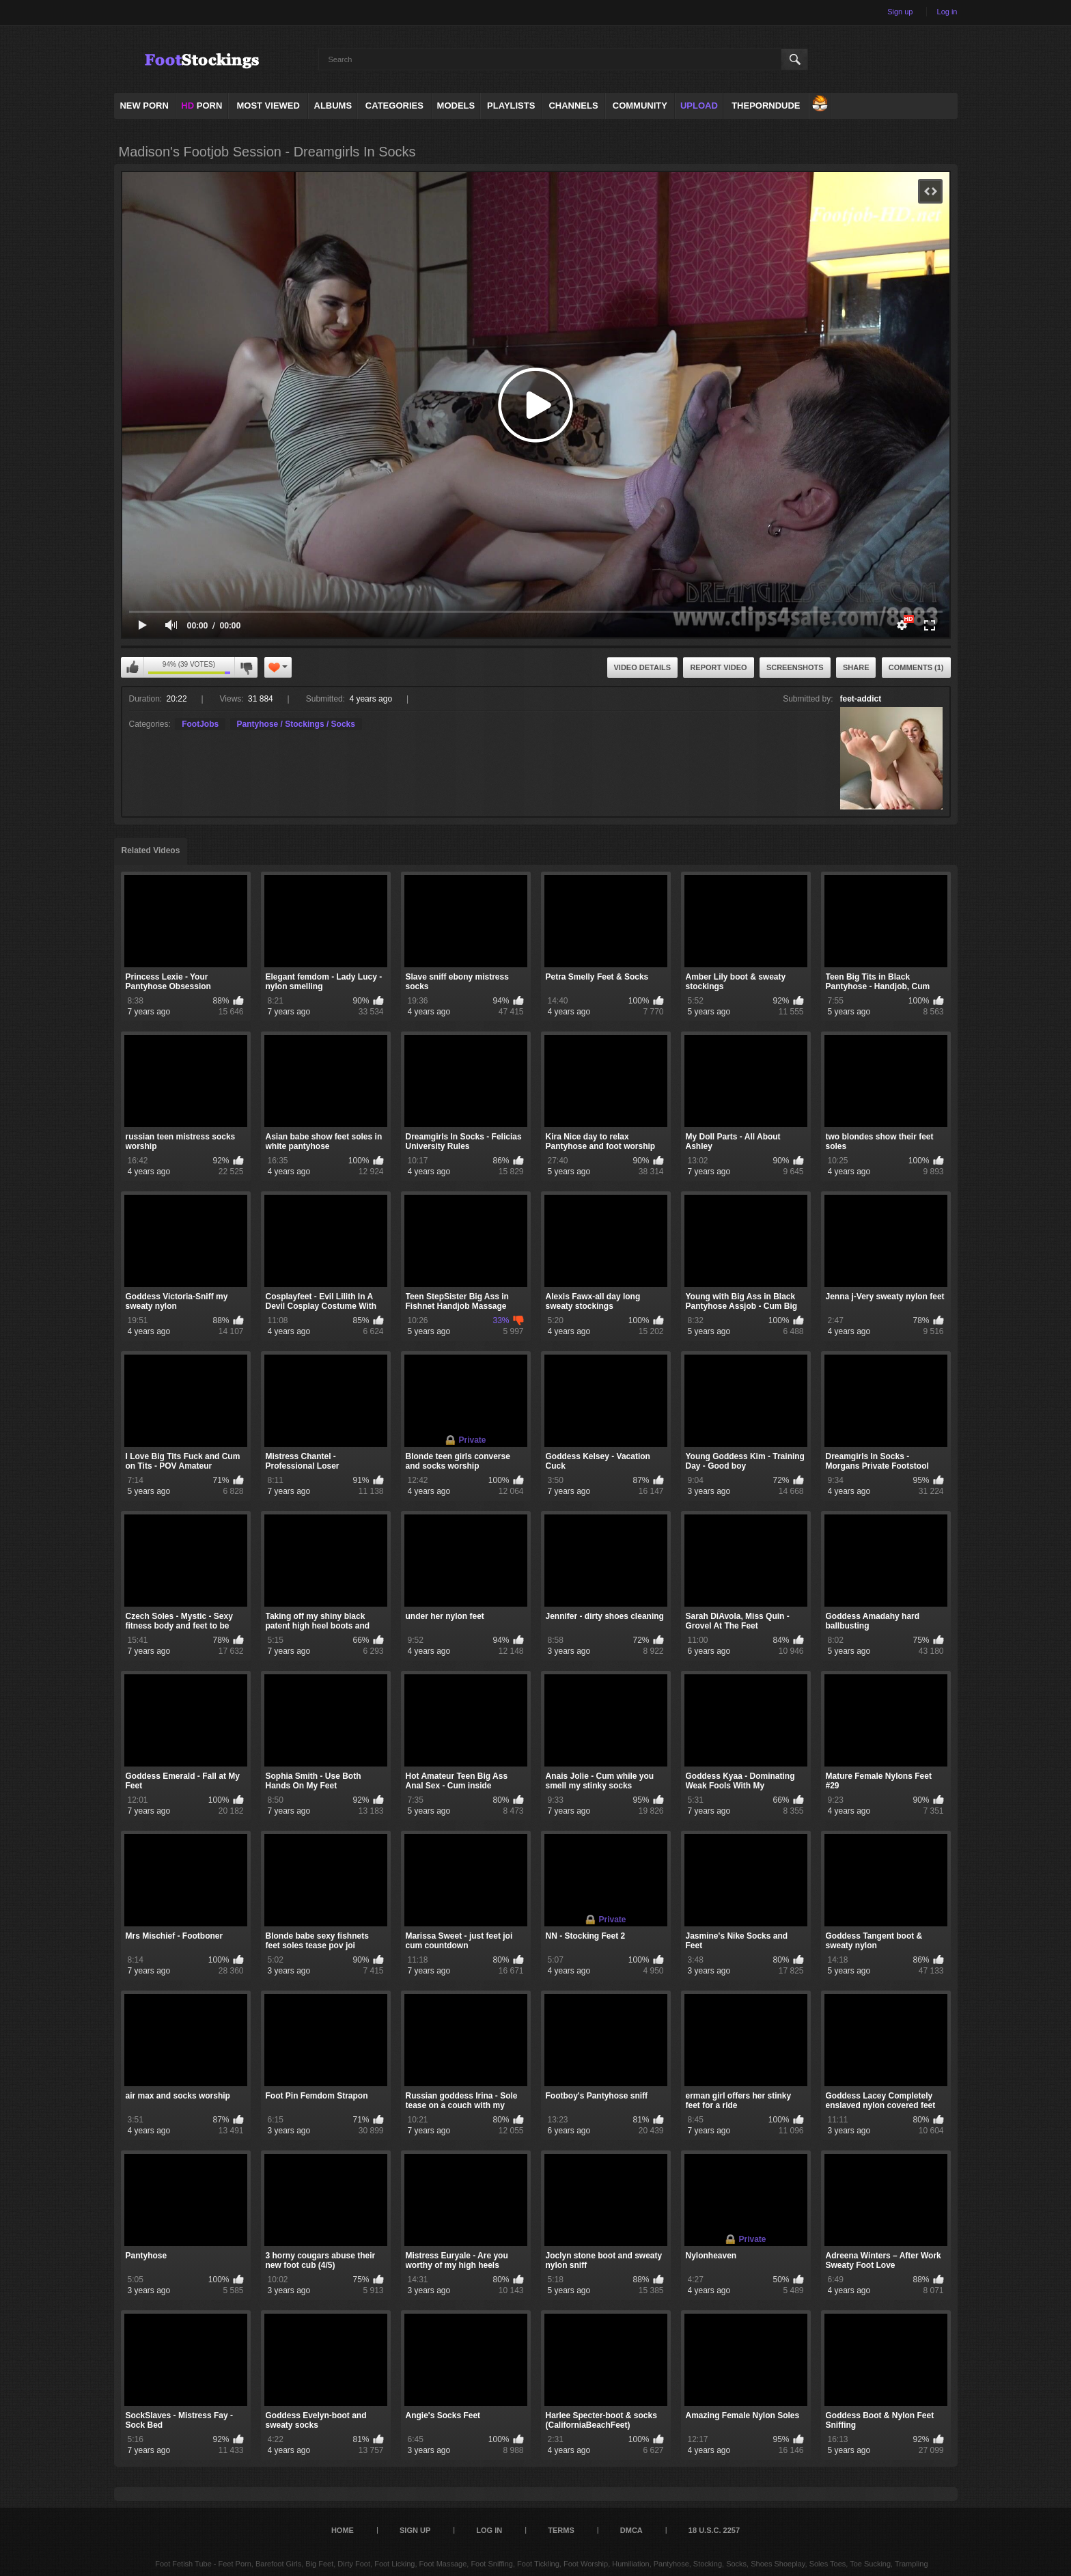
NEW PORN (144, 105)
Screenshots (795, 667)
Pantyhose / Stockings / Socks (296, 724)
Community (640, 105)
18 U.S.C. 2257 (714, 2530)
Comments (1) (916, 667)
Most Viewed (267, 105)
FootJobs (200, 724)
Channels (573, 105)
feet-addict (861, 699)
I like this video (132, 667)
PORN (201, 105)
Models (456, 105)
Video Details (642, 667)
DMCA (631, 2530)
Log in (947, 12)
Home (342, 2530)
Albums (333, 105)
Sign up (900, 12)
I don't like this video (246, 667)
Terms (561, 2530)
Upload (699, 105)
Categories (394, 105)
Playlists (511, 105)
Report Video (718, 667)
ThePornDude (766, 105)
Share (856, 667)
